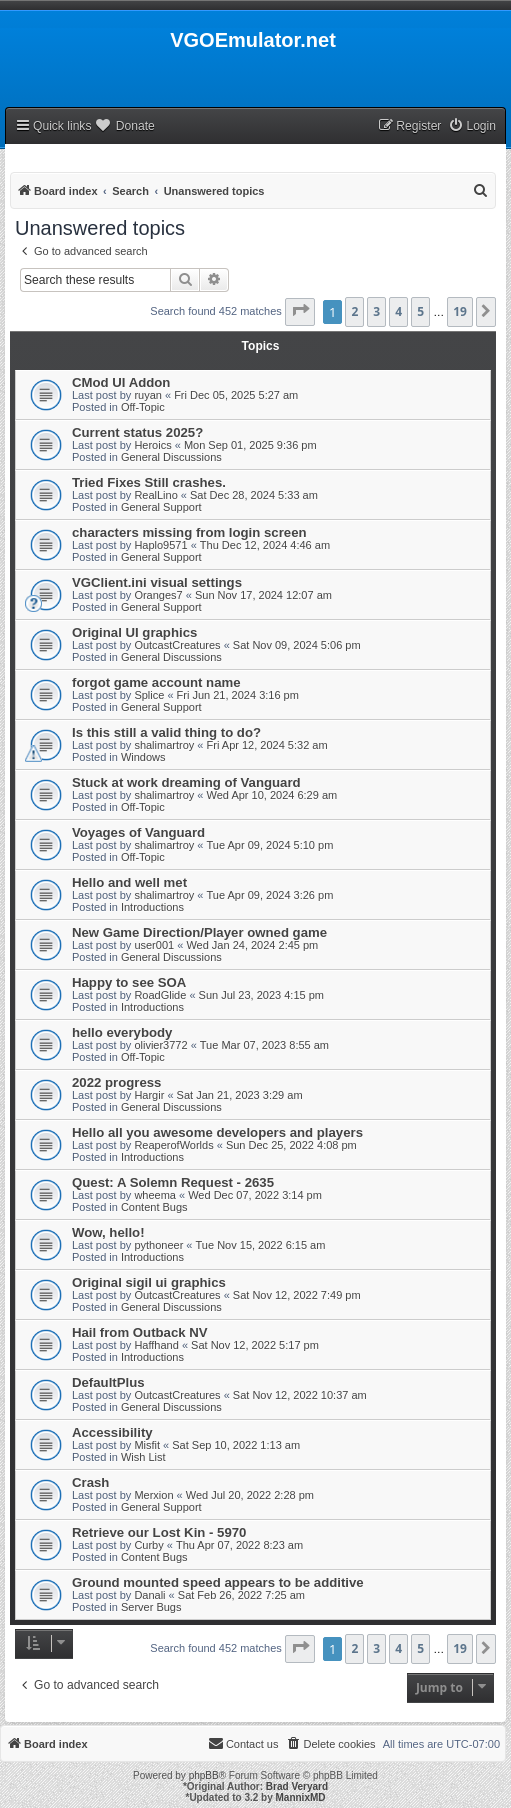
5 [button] (420, 311)
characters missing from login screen (189, 532)
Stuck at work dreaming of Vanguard (186, 782)
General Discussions (171, 457)
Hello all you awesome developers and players (217, 1132)
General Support (161, 507)
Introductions (152, 907)
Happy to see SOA (129, 982)
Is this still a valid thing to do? (166, 732)
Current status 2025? (137, 432)
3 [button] (376, 311)
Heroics (152, 445)
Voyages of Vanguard (138, 832)
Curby (148, 1545)
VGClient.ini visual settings (157, 582)
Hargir (149, 1095)
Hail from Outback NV (140, 1332)
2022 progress (116, 1082)
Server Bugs (151, 1607)
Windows (143, 757)
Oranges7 (158, 595)
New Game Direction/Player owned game (199, 932)
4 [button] (398, 311)
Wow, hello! (108, 1232)
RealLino (155, 495)
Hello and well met (129, 882)
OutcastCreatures (177, 645)
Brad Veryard (297, 1786)
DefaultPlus (108, 1382)
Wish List (143, 1457)
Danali (149, 1595)
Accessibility (112, 1432)
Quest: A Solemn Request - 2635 (173, 1182)
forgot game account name (156, 682)
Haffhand (156, 1345)
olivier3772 (160, 1045)
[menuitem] (472, 126)
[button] (300, 312)
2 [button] (354, 311)
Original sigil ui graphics (149, 1282)
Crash (90, 1482)
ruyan (148, 395)
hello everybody (122, 1032)
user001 (154, 945)
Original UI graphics (134, 632)
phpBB (204, 1775)
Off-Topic (143, 407)
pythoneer (158, 1245)
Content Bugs (154, 1207)
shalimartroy (164, 745)
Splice (149, 695)
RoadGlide (160, 995)
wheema (155, 1195)
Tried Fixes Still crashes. (149, 482)
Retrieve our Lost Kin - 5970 (159, 1532)
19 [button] (460, 311)
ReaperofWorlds (173, 1145)
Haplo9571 (160, 545)
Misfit (147, 1445)
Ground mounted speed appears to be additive (218, 1582)
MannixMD (301, 1797)
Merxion (153, 1495)
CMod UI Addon (121, 382)
